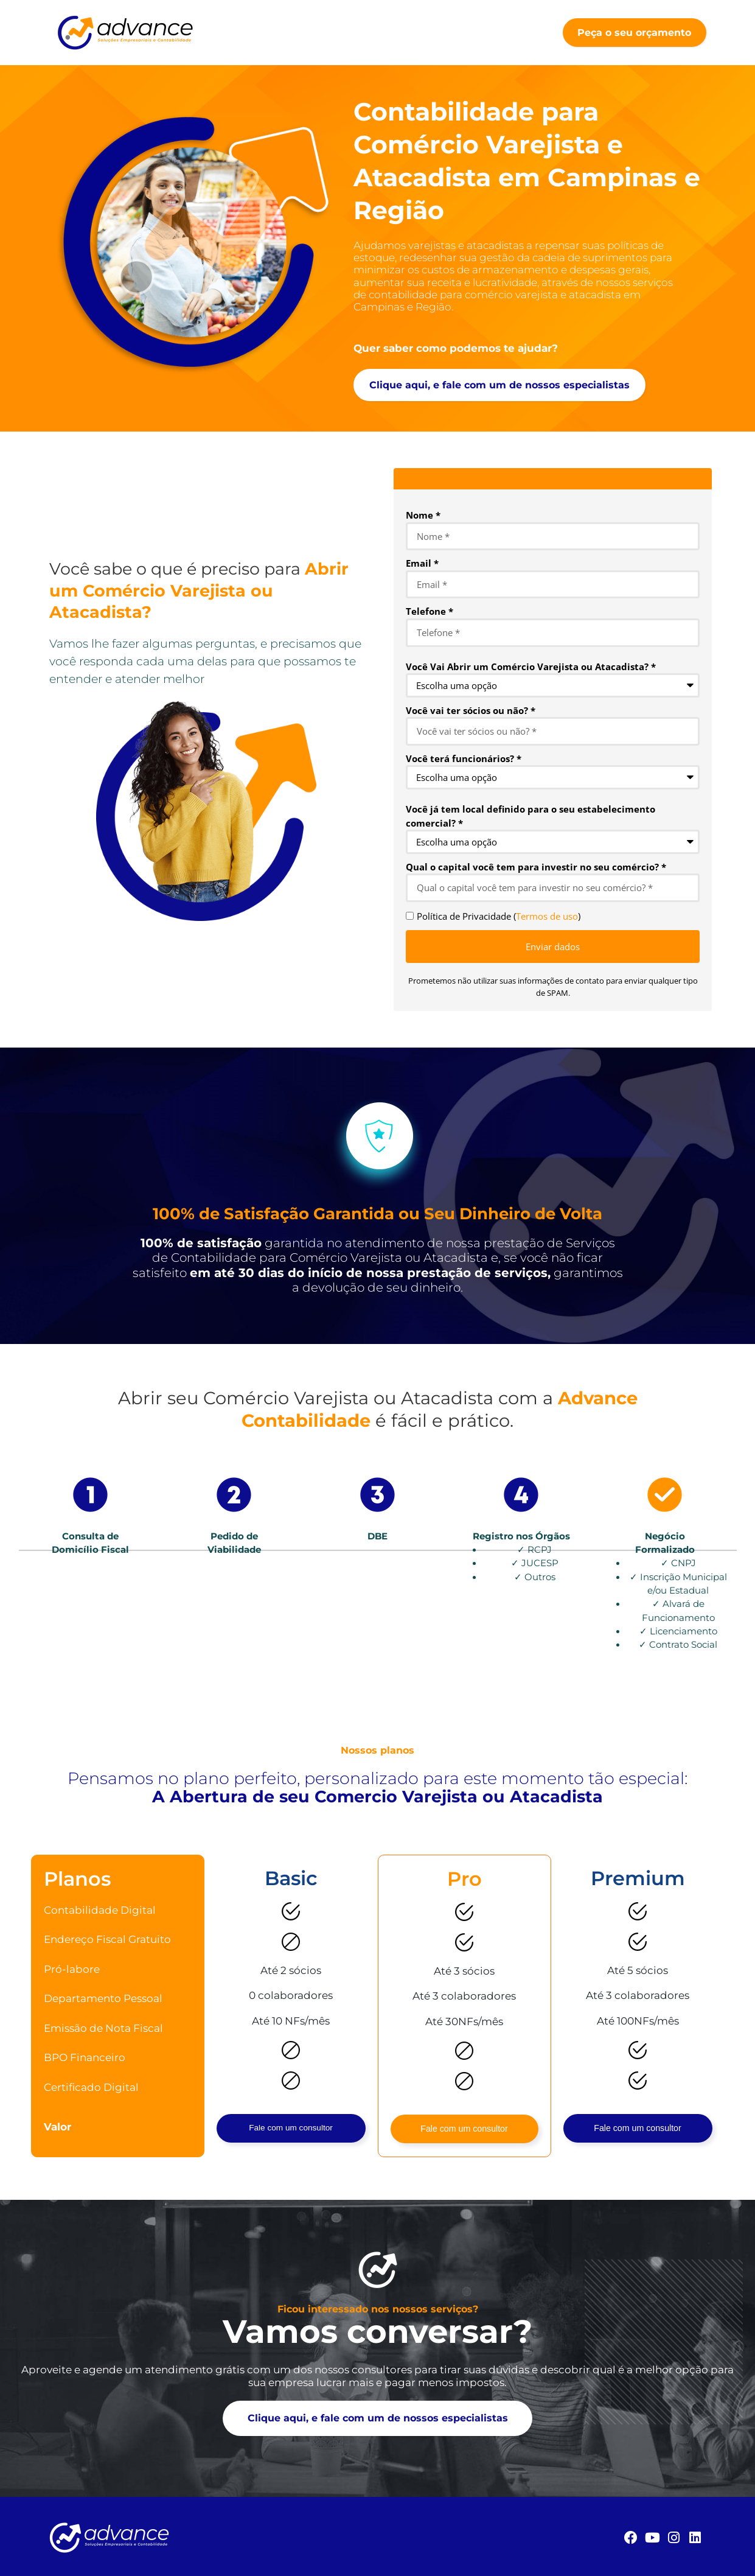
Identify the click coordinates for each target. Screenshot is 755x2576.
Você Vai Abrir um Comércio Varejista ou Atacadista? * (531, 666)
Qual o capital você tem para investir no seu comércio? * (536, 867)
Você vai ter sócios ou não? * (470, 710)
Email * (422, 563)
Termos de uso (547, 916)
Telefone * (429, 611)
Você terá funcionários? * (463, 758)
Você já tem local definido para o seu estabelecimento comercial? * (530, 815)
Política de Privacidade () (498, 916)
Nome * (423, 515)
